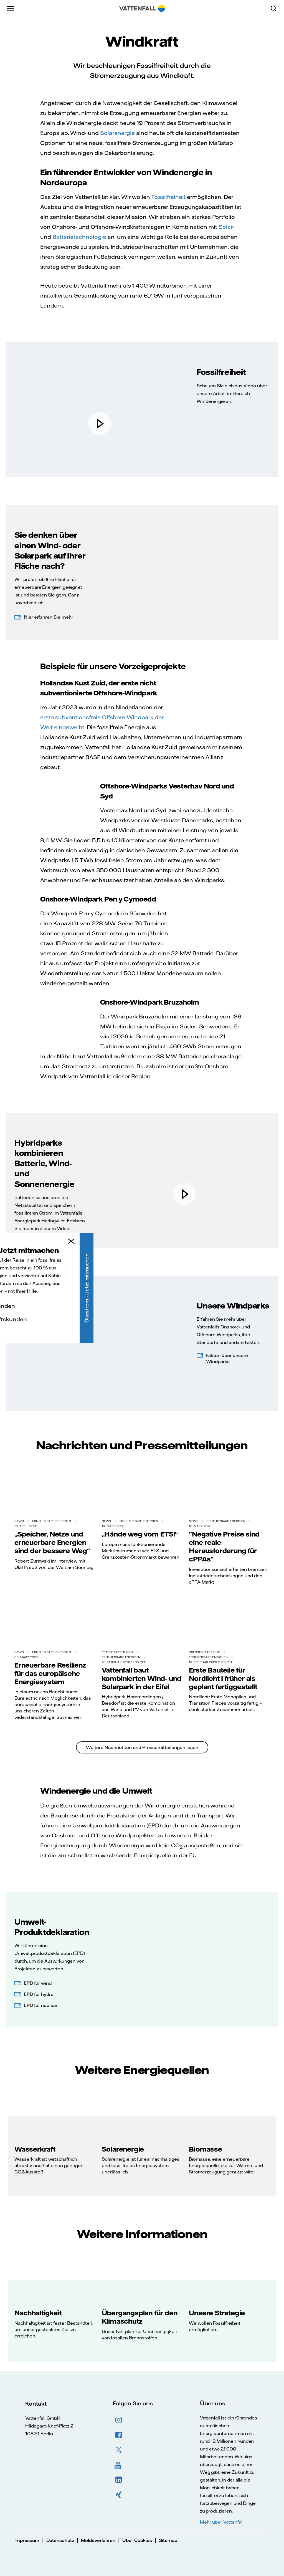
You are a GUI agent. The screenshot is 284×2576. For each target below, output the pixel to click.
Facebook (119, 2435)
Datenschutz (60, 2540)
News (19, 1521)
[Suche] (275, 8)
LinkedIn (119, 2480)
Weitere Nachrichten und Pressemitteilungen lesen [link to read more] (142, 1747)
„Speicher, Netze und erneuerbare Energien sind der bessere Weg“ (52, 1542)
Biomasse (205, 2149)
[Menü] (11, 8)
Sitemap (168, 2540)
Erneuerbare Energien (51, 1521)
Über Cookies (137, 2540)
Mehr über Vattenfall (222, 2522)
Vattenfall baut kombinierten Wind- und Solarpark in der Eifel (142, 1678)
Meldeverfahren (98, 2540)
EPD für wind (38, 1983)
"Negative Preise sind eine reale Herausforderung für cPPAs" (224, 1546)
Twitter (119, 2450)
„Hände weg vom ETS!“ (140, 1534)
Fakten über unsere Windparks (227, 1358)
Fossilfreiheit (168, 196)
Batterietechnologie (79, 236)
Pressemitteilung (117, 1652)
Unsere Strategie (217, 2313)
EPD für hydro (39, 1994)
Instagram (119, 2420)
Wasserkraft (34, 2149)
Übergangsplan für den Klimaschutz (140, 2317)
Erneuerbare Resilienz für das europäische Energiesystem (50, 1673)
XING (119, 2495)
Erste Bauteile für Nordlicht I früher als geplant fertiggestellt (223, 1678)
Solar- (226, 226)
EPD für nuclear (40, 2005)
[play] (99, 423)
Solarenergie (117, 132)
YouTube (119, 2465)
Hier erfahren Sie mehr (48, 617)
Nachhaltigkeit (38, 2313)
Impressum (26, 2540)
